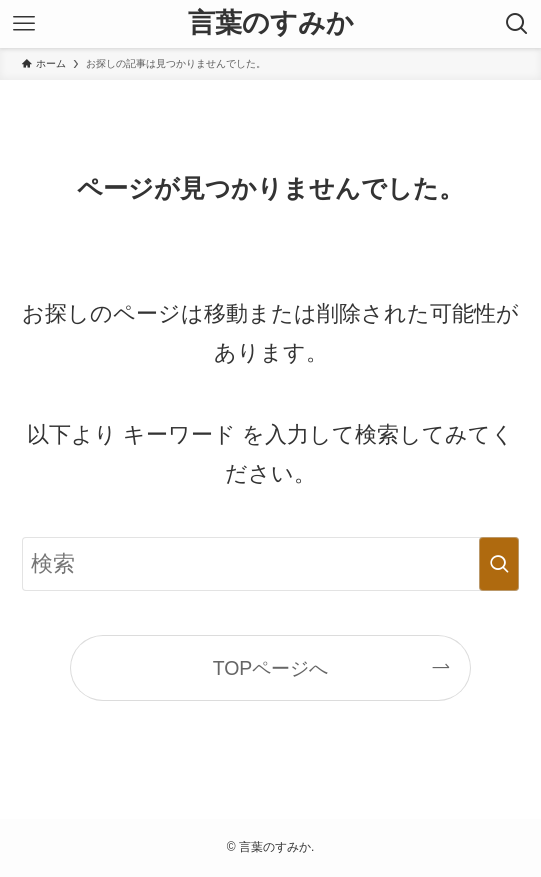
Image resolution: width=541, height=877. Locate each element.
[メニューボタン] (24, 24)
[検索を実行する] (499, 563)
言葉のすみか (271, 23)
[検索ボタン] (517, 24)
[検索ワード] (271, 563)
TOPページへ (271, 668)
